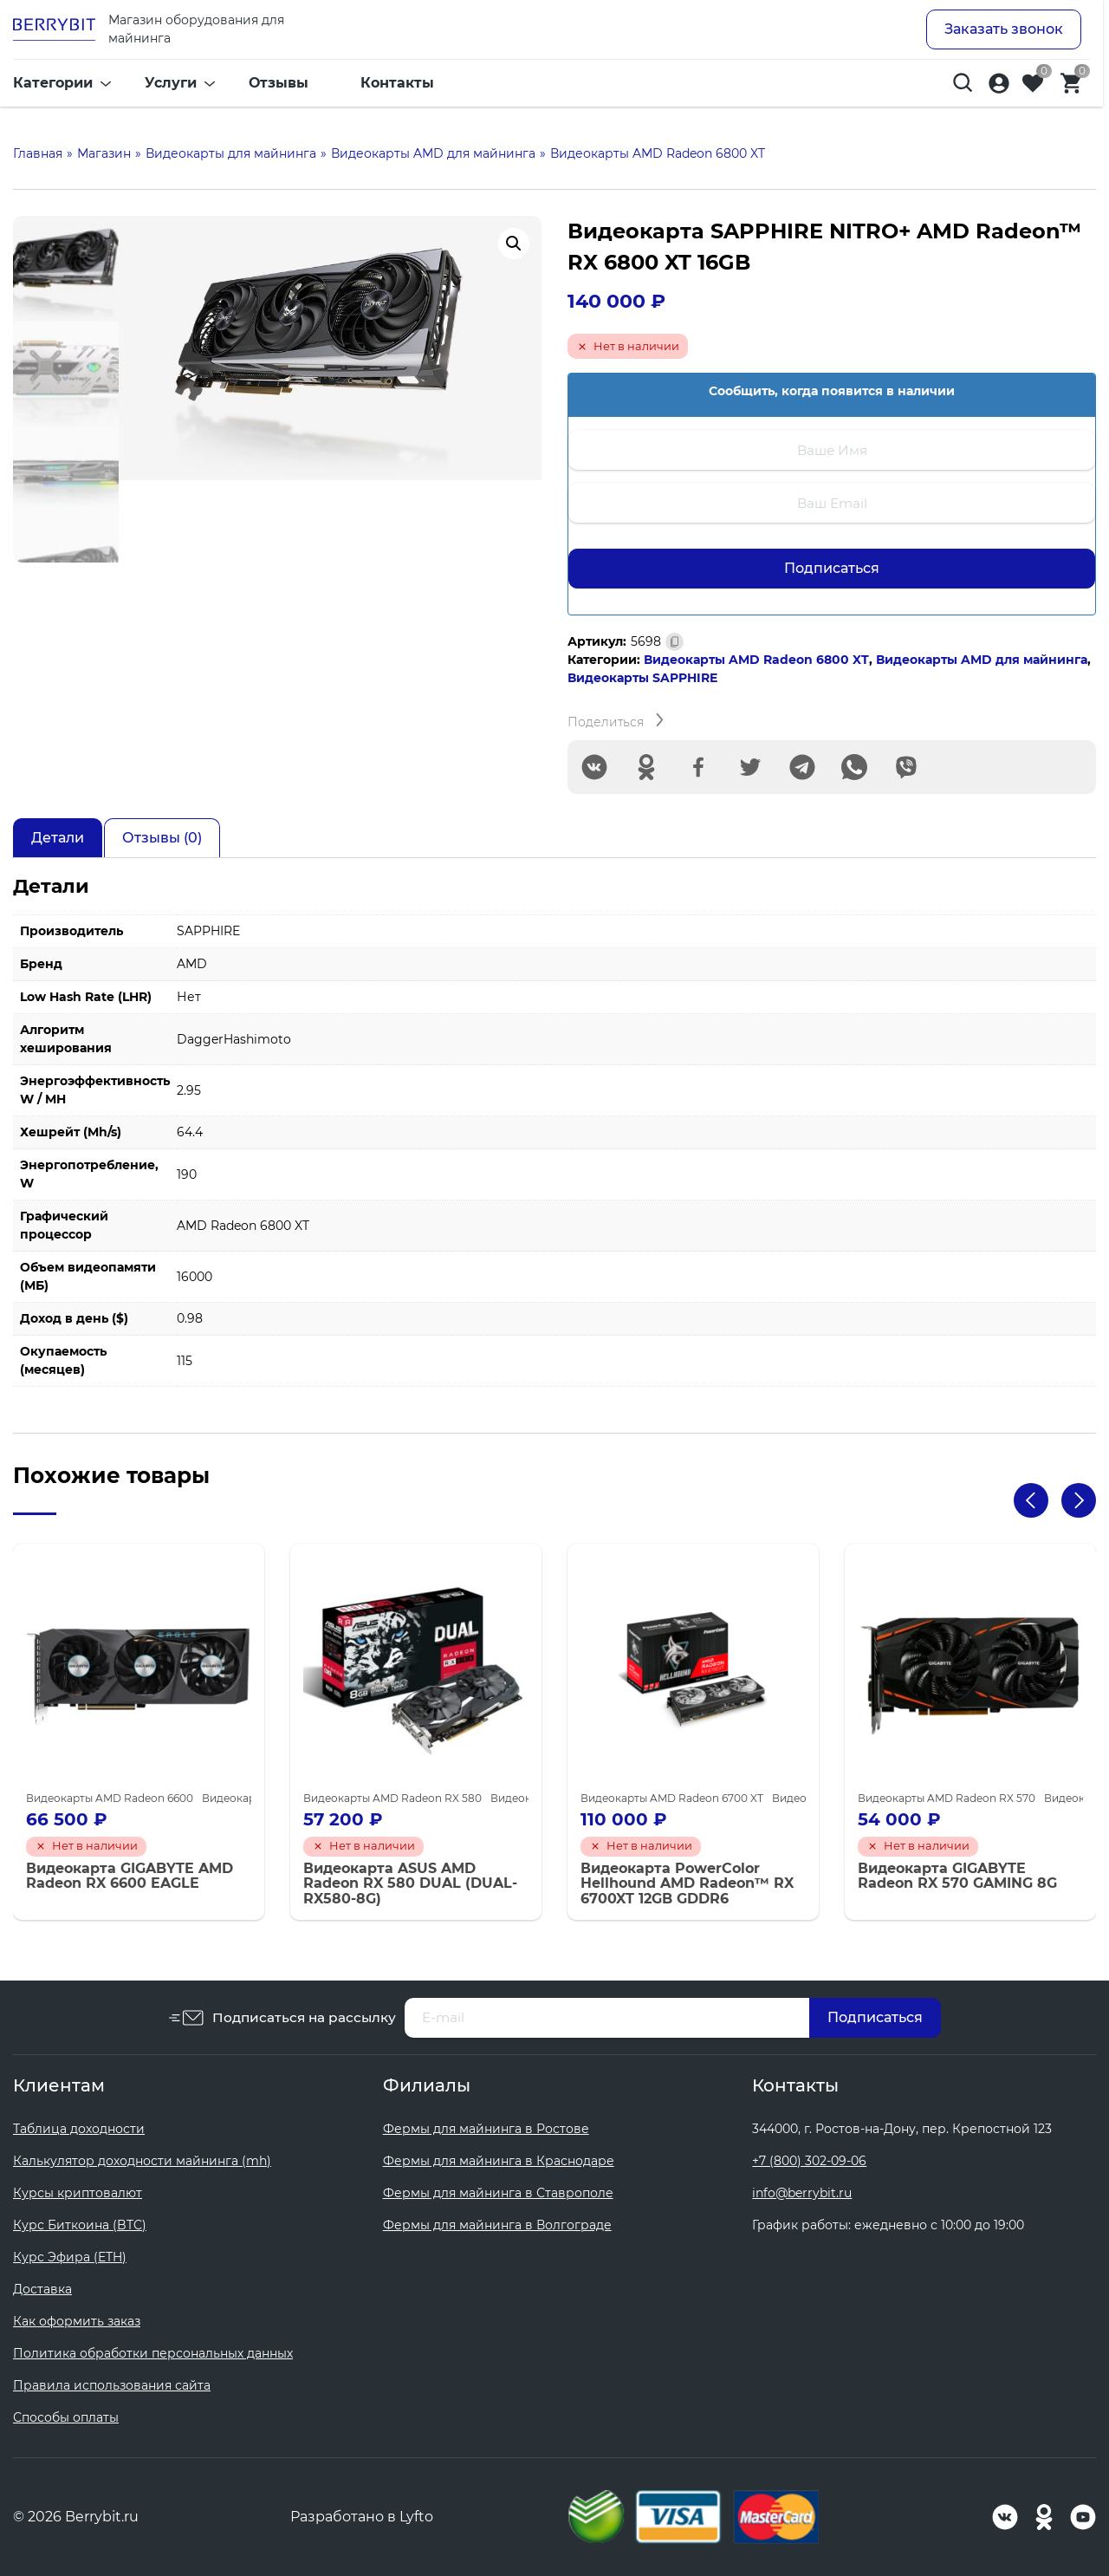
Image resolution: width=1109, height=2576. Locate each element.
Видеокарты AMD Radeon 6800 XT (756, 659)
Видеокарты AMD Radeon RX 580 (392, 1798)
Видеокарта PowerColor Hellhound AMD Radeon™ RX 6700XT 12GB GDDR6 (687, 1884)
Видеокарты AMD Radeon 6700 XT (671, 1798)
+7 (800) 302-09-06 (809, 2161)
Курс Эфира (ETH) (69, 2257)
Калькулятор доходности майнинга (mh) (142, 2161)
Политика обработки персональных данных (153, 2353)
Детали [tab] (57, 837)
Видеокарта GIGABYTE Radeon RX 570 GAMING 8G (957, 1876)
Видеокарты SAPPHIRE (642, 678)
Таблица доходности (79, 2129)
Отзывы (278, 86)
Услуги (171, 86)
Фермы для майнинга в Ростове (486, 2129)
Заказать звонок (1003, 31)
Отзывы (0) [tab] (162, 837)
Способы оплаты (66, 2417)
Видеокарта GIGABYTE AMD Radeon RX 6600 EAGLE (129, 1876)
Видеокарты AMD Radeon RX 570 (946, 1798)
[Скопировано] (674, 642)
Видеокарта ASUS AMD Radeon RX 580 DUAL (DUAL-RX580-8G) (410, 1884)
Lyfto (416, 2516)
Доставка (42, 2289)
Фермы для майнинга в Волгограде (497, 2225)
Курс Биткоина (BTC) (79, 2225)
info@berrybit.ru (802, 2193)
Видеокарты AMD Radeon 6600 (109, 1798)
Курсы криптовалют (77, 2193)
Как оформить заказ (76, 2321)
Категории (53, 86)
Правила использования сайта (112, 2385)
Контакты (397, 86)
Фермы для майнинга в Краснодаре (498, 2161)
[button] (513, 243)
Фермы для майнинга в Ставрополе (498, 2193)
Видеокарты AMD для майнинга (981, 659)
